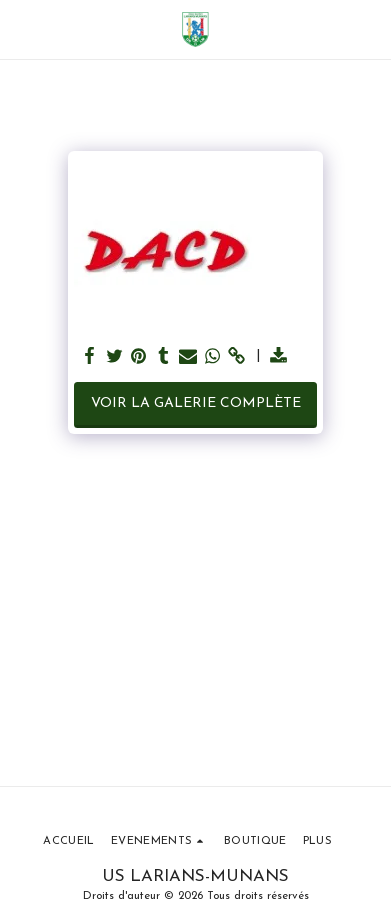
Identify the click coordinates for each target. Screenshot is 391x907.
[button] (22, 29)
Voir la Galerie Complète (196, 403)
